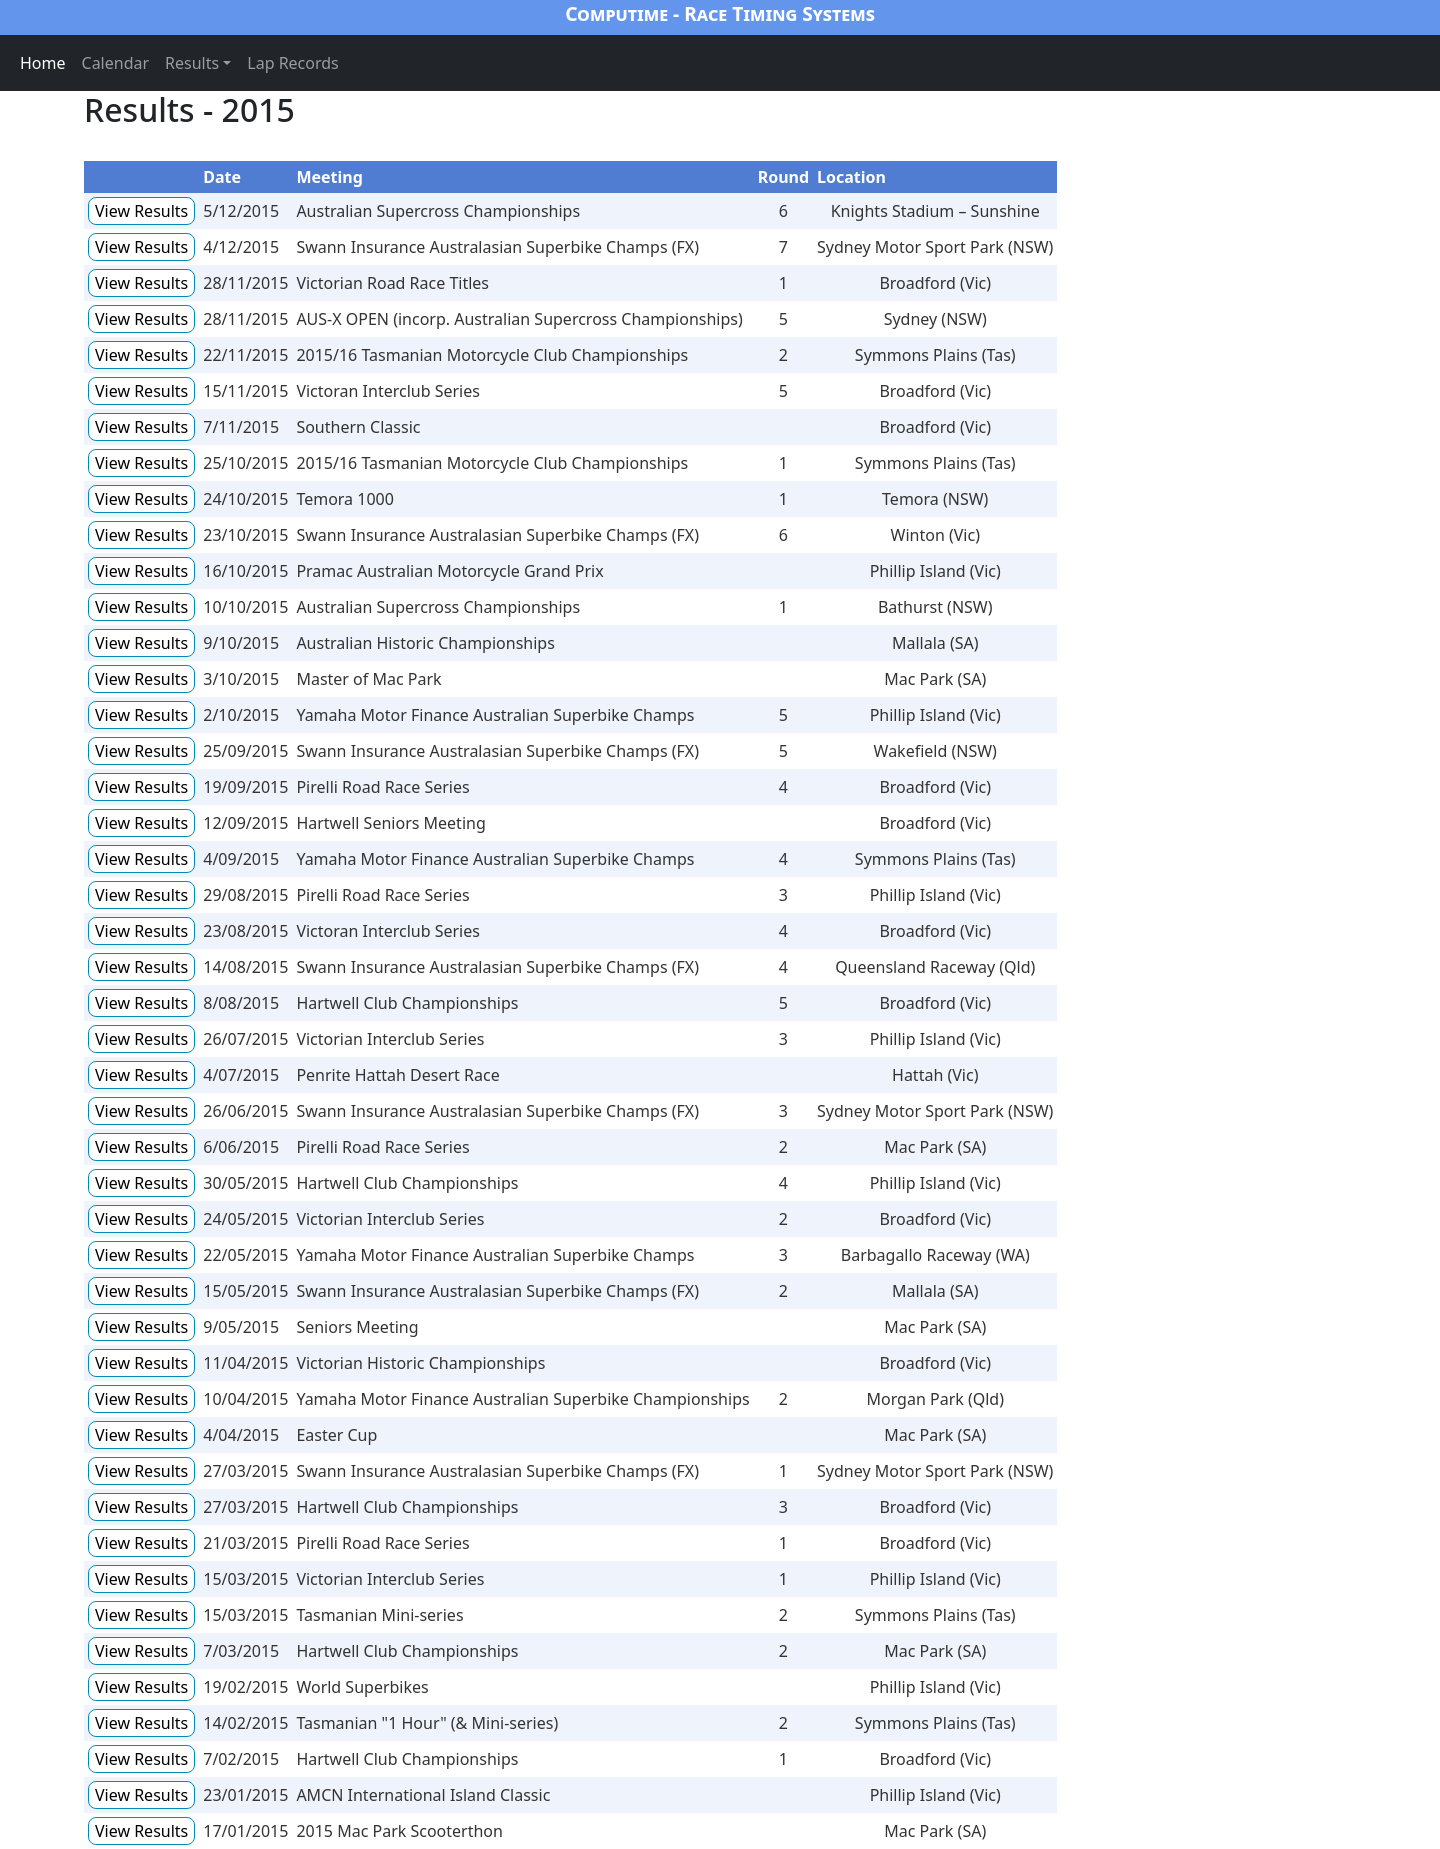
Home (43, 63)
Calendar (116, 63)
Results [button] (192, 63)
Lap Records (293, 63)
